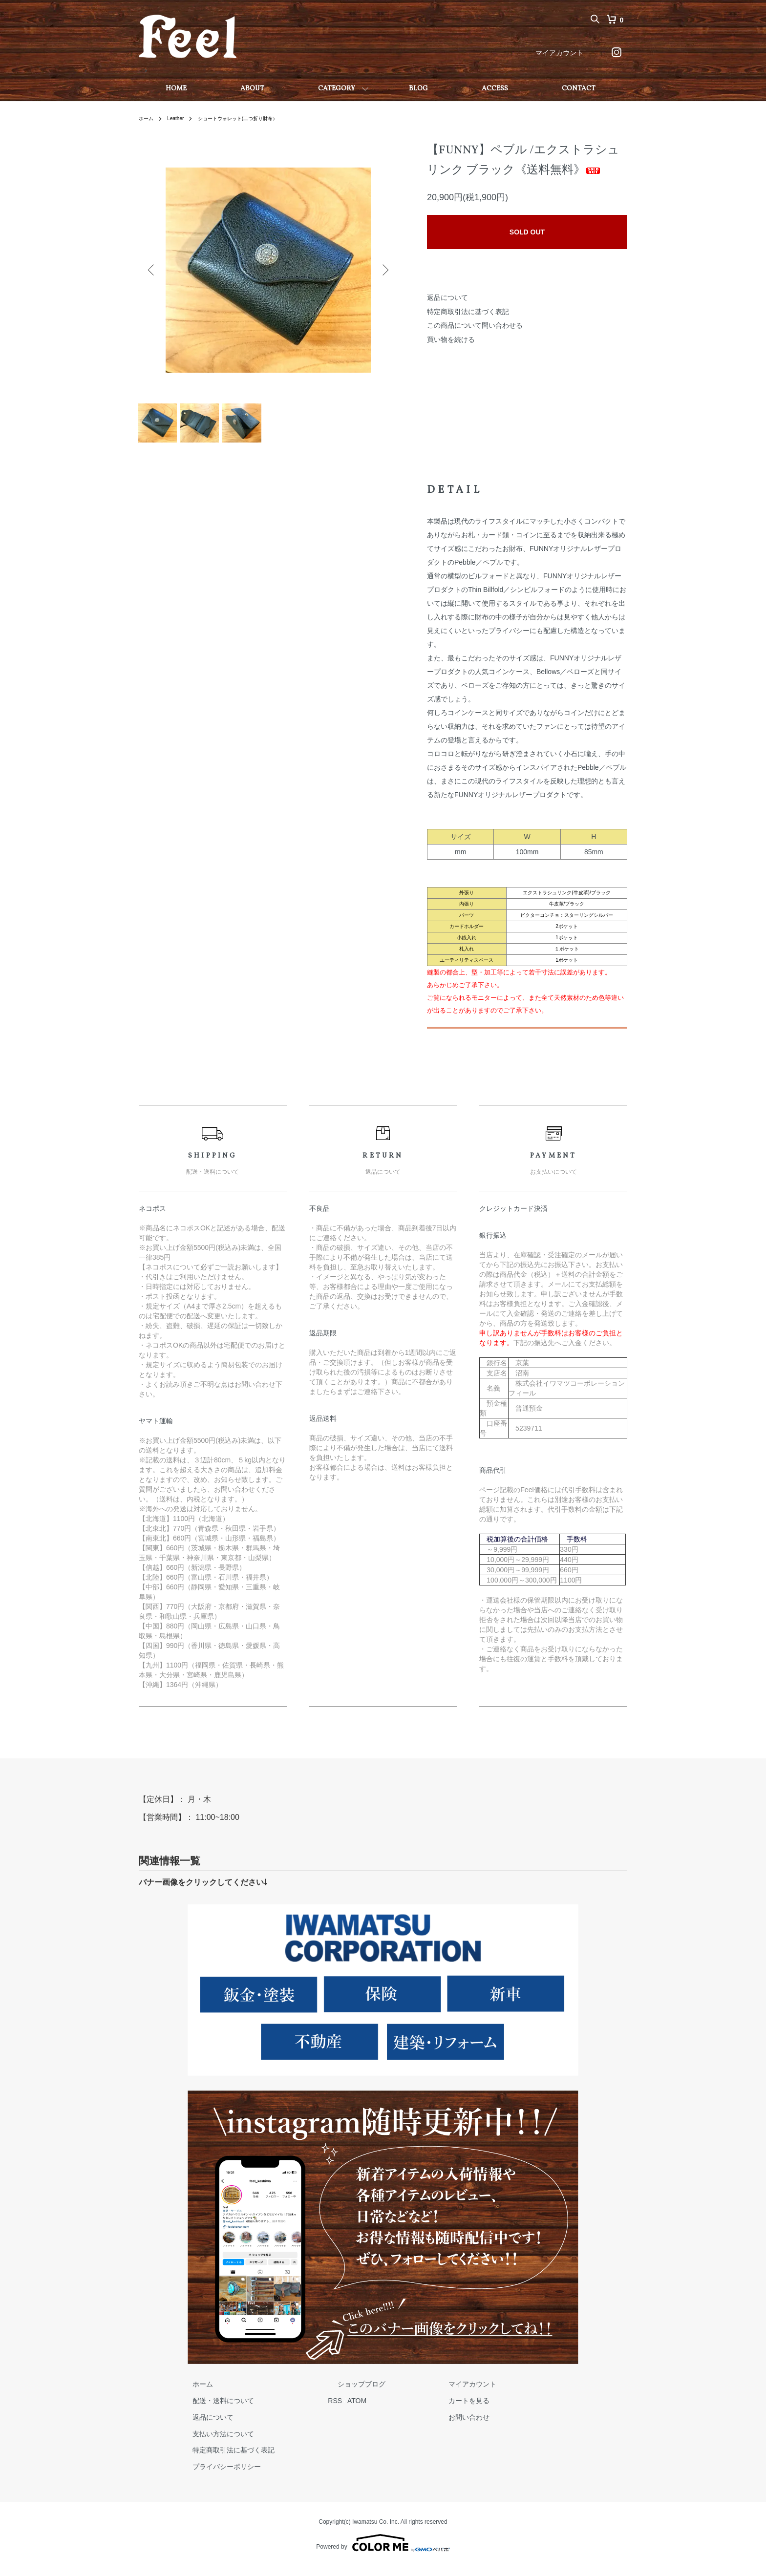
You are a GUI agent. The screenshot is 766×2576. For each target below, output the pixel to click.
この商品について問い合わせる (475, 325)
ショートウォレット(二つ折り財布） (251, 118)
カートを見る (421, 2410)
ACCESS (495, 88)
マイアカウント (559, 53)
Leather (180, 118)
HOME (176, 88)
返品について (447, 297)
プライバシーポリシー (217, 2476)
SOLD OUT (527, 232)
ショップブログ (333, 2394)
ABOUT (252, 88)
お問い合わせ (421, 2426)
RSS (316, 2410)
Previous (153, 270)
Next (383, 270)
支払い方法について (213, 2443)
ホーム (147, 118)
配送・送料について (213, 2410)
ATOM (337, 2410)
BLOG (418, 88)
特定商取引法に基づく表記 (468, 312)
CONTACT (579, 88)
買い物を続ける (451, 339)
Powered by (382, 2552)
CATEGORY (336, 88)
